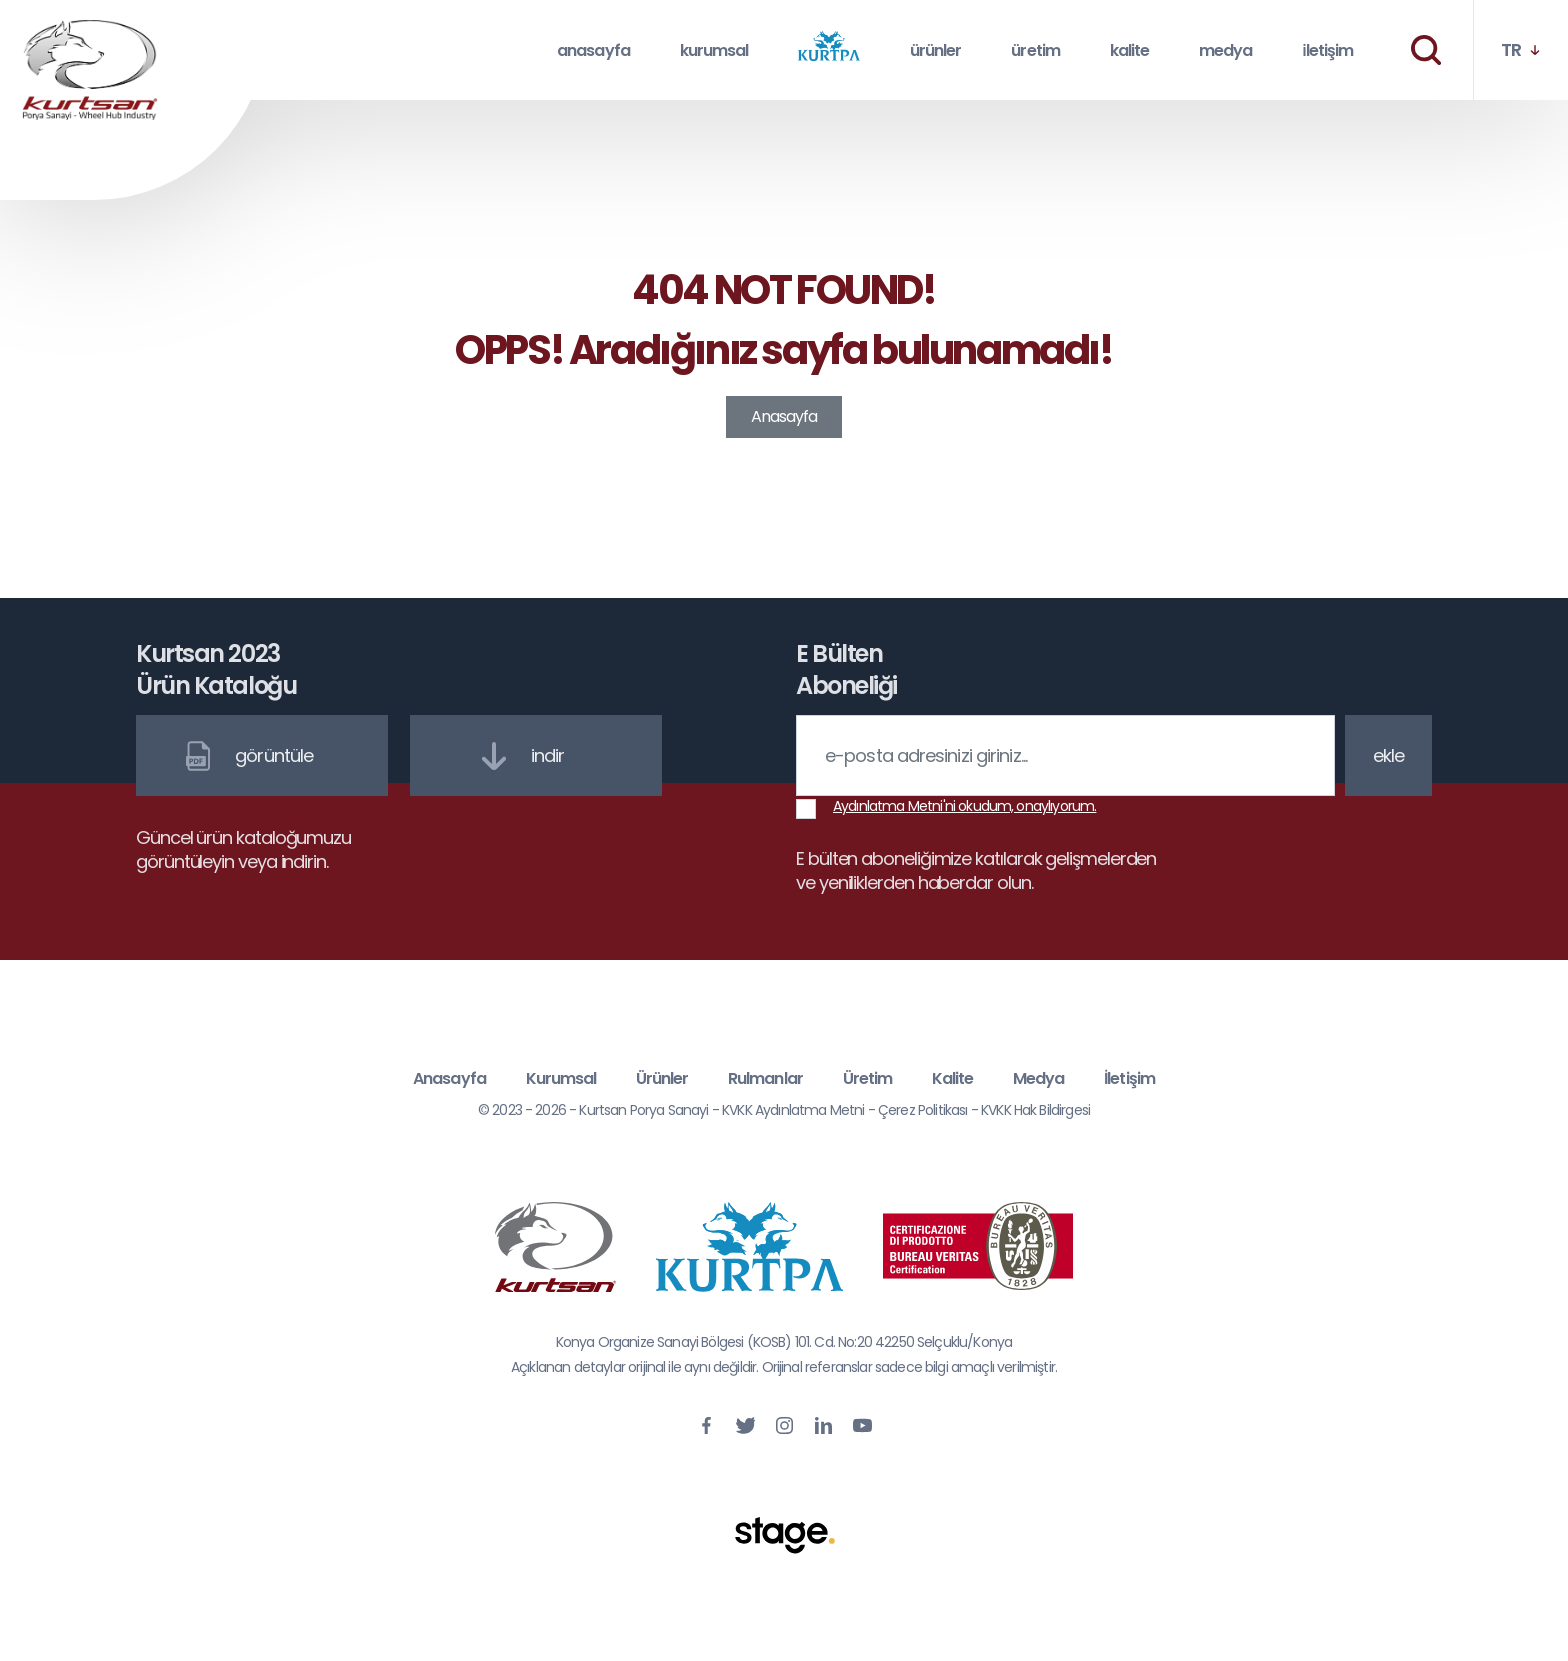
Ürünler (662, 1078)
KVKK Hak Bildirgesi (1035, 1110)
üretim (1035, 50)
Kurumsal (561, 1078)
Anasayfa (784, 416)
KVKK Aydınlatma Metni (793, 1110)
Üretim (867, 1078)
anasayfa (593, 50)
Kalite (952, 1078)
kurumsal (714, 50)
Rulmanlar (765, 1078)
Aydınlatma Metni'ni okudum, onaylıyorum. (964, 806)
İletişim (1129, 1078)
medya (1225, 50)
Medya (1038, 1078)
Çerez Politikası (923, 1110)
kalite (1129, 50)
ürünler (935, 50)
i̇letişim (1327, 50)
